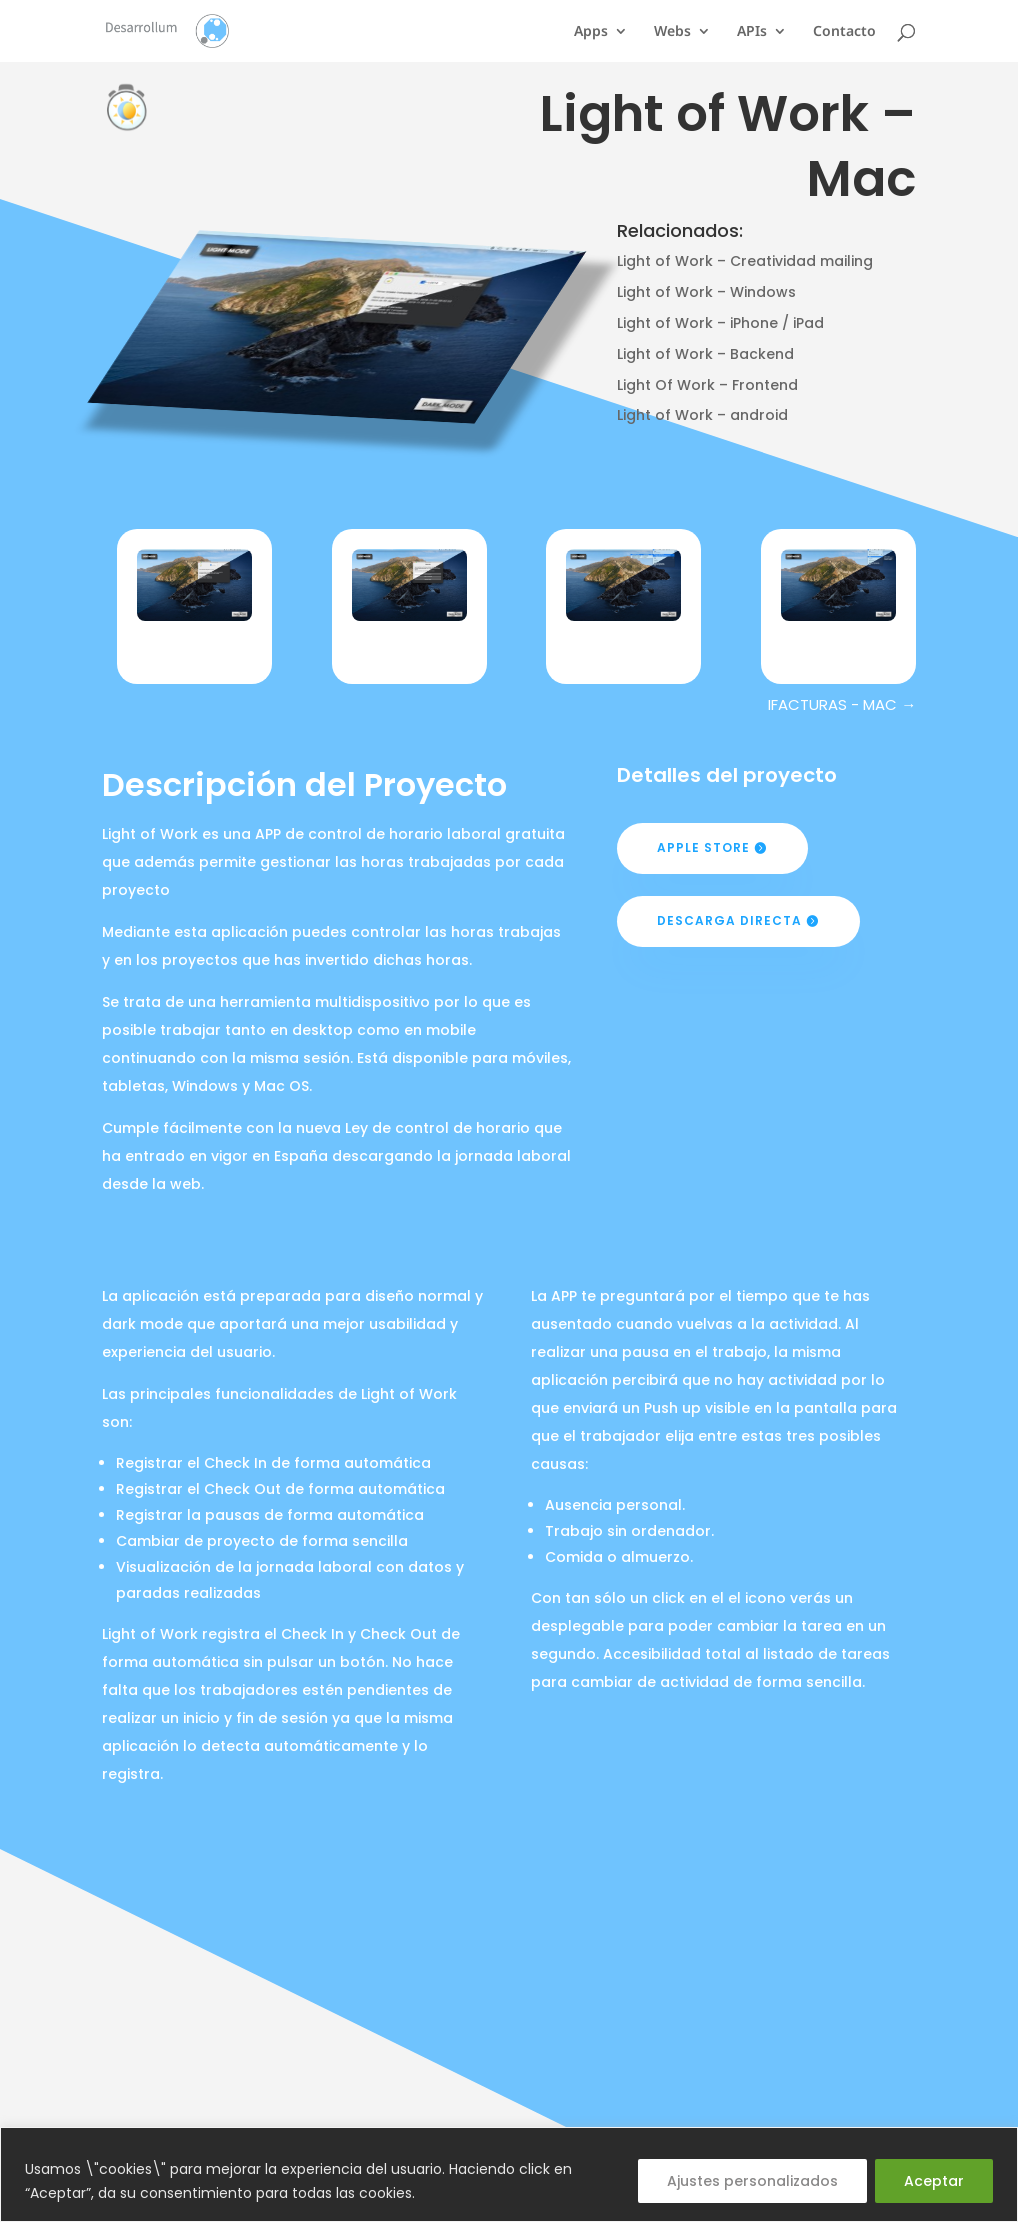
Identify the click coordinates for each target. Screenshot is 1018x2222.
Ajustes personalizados (752, 2181)
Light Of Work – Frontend (707, 385)
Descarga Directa (729, 920)
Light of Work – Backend (705, 354)
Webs (672, 32)
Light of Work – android (702, 415)
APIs (752, 32)
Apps (591, 32)
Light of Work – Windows (706, 292)
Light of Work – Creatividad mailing (745, 261)
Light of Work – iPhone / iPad (720, 323)
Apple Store (703, 847)
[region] (509, 2174)
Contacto (844, 32)
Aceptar (934, 2181)
